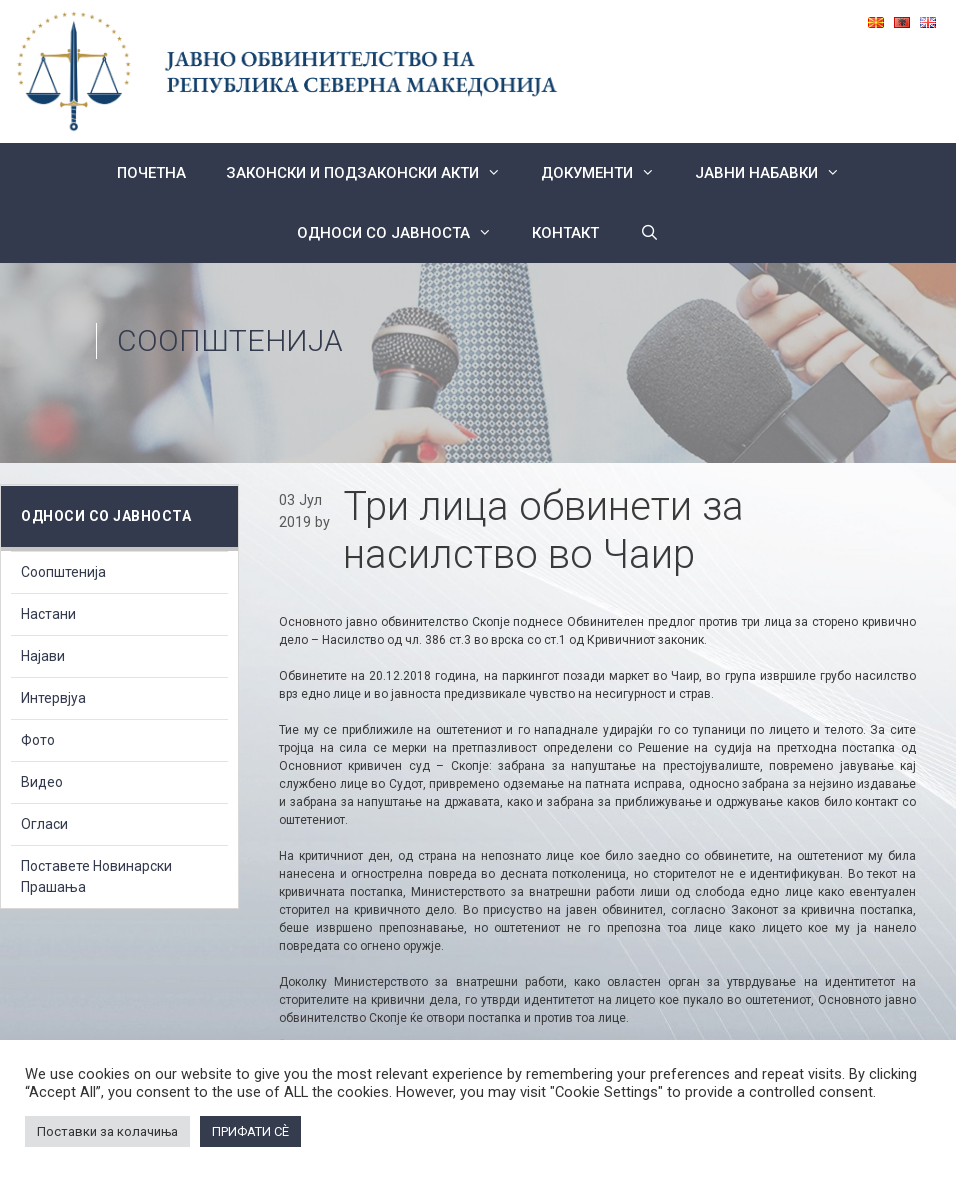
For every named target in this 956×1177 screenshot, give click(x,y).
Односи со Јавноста (404, 233)
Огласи (44, 824)
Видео (42, 782)
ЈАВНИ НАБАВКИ (777, 173)
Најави (43, 656)
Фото (38, 740)
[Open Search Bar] (648, 233)
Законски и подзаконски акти (373, 173)
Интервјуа (53, 698)
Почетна (151, 173)
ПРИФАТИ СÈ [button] (250, 1131)
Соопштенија (230, 340)
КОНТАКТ (565, 233)
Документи (608, 173)
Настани (48, 614)
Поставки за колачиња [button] (107, 1131)
